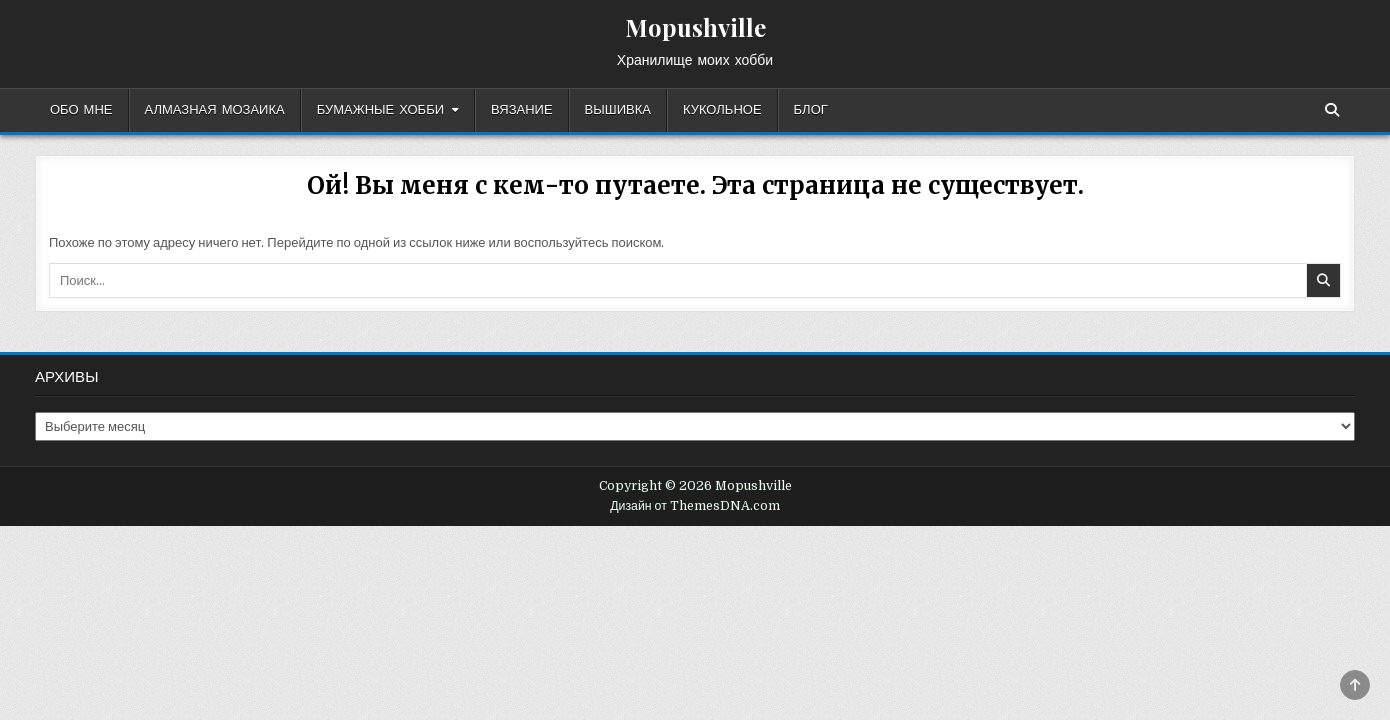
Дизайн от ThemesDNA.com (695, 506)
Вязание (522, 110)
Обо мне (81, 110)
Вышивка (618, 110)
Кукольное (722, 110)
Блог (811, 110)
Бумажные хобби (380, 110)
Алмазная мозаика (215, 110)
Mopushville (695, 27)
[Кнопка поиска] (1332, 110)
